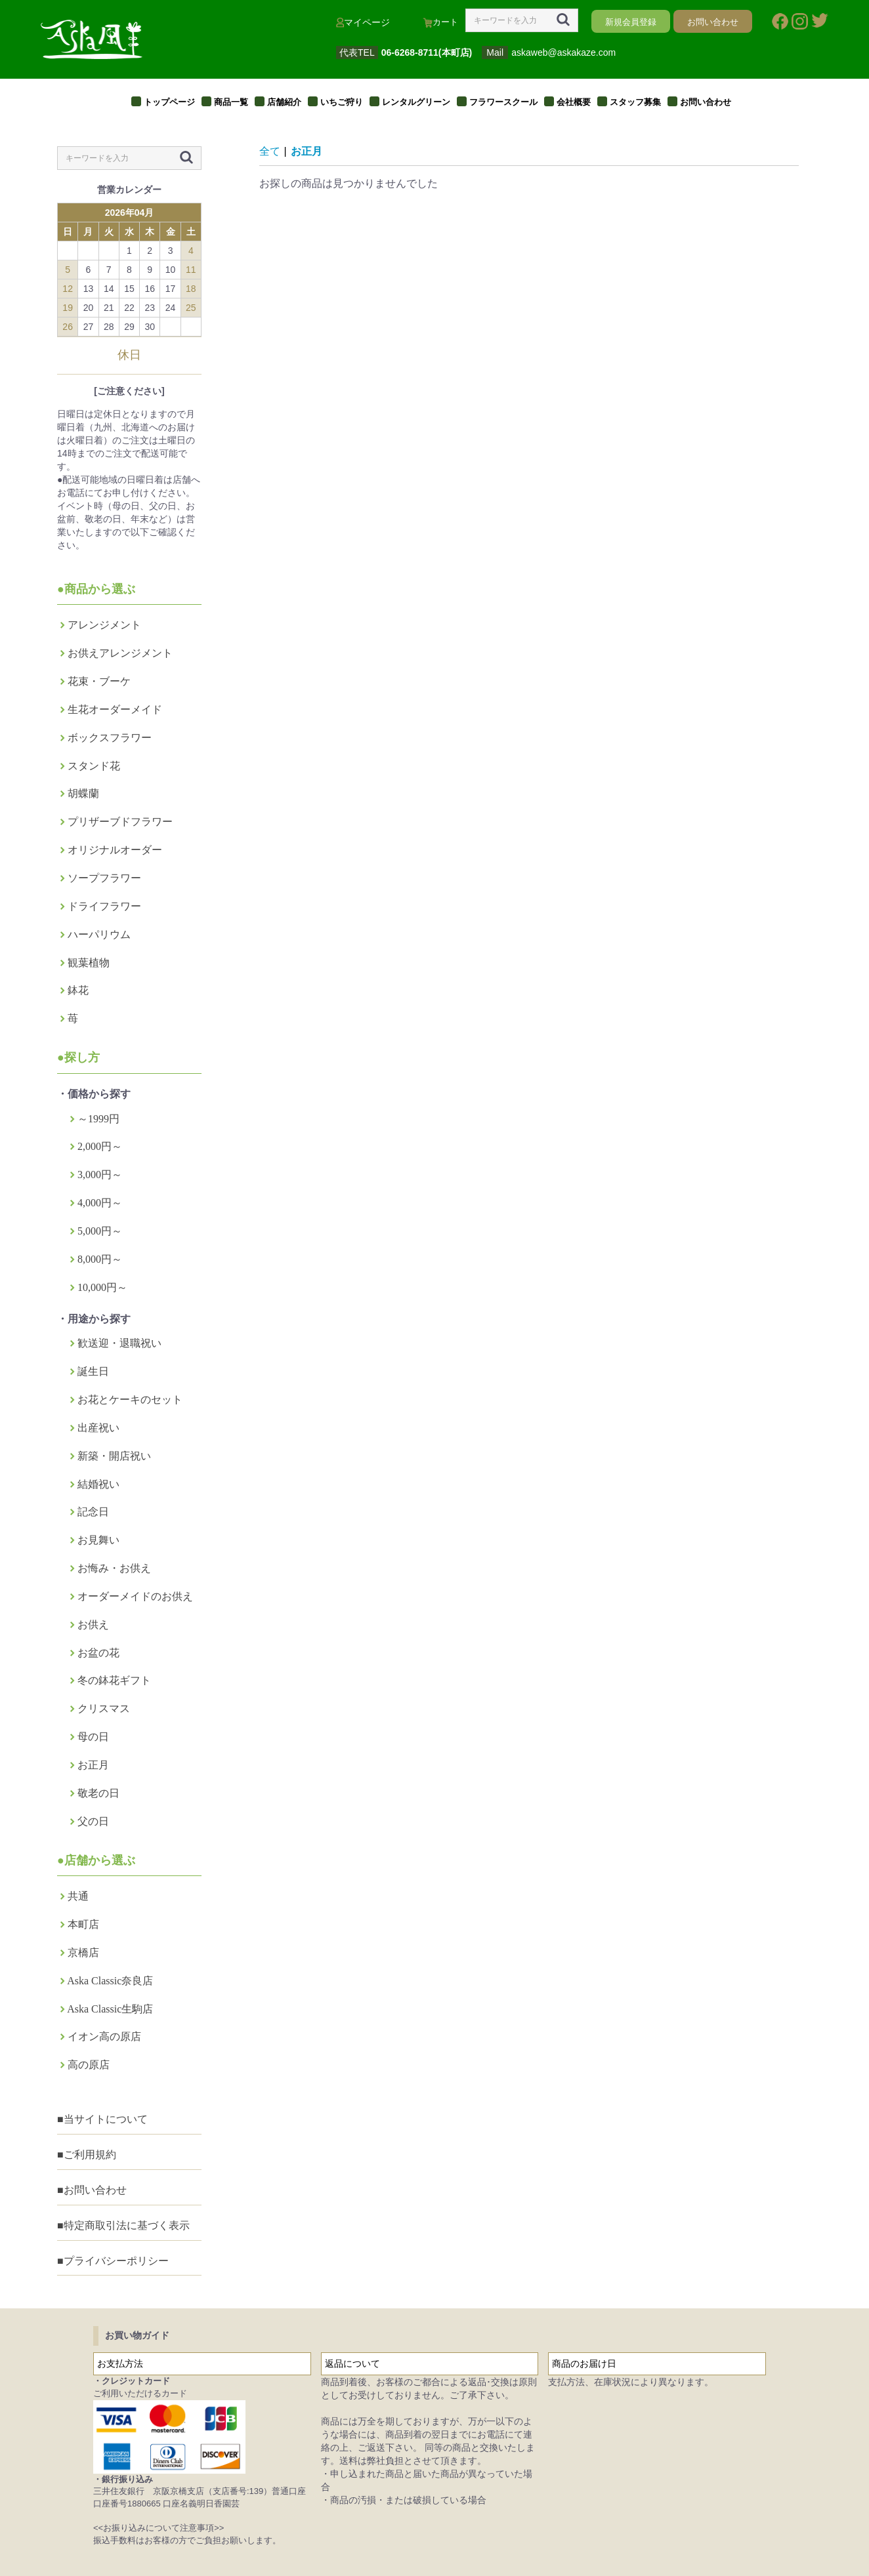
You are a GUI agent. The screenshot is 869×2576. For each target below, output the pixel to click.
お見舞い (98, 1539)
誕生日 (93, 1371)
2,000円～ (99, 1146)
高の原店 (89, 2064)
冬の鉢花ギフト (114, 1680)
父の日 (93, 1821)
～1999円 (98, 1118)
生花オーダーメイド (115, 709)
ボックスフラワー (110, 737)
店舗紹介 (284, 102)
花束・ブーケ (99, 681)
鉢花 (78, 990)
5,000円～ (99, 1231)
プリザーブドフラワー (120, 821)
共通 (78, 1896)
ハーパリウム (99, 934)
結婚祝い (98, 1484)
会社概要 (574, 102)
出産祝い (98, 1427)
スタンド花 (94, 765)
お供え (93, 1624)
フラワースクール (503, 102)
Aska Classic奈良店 (110, 1980)
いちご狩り (341, 102)
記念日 (93, 1511)
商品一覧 (231, 102)
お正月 (93, 1764)
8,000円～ (99, 1259)
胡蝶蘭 (83, 793)
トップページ (169, 102)
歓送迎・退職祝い (119, 1343)
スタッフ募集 (635, 102)
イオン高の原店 (104, 2036)
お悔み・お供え (114, 1568)
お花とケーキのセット (129, 1399)
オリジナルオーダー (115, 849)
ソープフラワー (104, 878)
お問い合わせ (705, 102)
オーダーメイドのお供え (135, 1596)
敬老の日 (98, 1793)
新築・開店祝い (114, 1456)
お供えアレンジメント (120, 653)
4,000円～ (99, 1202)
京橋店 (83, 1952)
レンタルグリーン (416, 102)
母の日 (93, 1736)
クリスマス (103, 1708)
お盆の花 (98, 1652)
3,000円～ (99, 1174)
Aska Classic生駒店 (110, 2008)
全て (269, 151)
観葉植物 (89, 962)
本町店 (83, 1924)
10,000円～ (102, 1287)
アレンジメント (104, 624)
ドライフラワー (104, 906)
